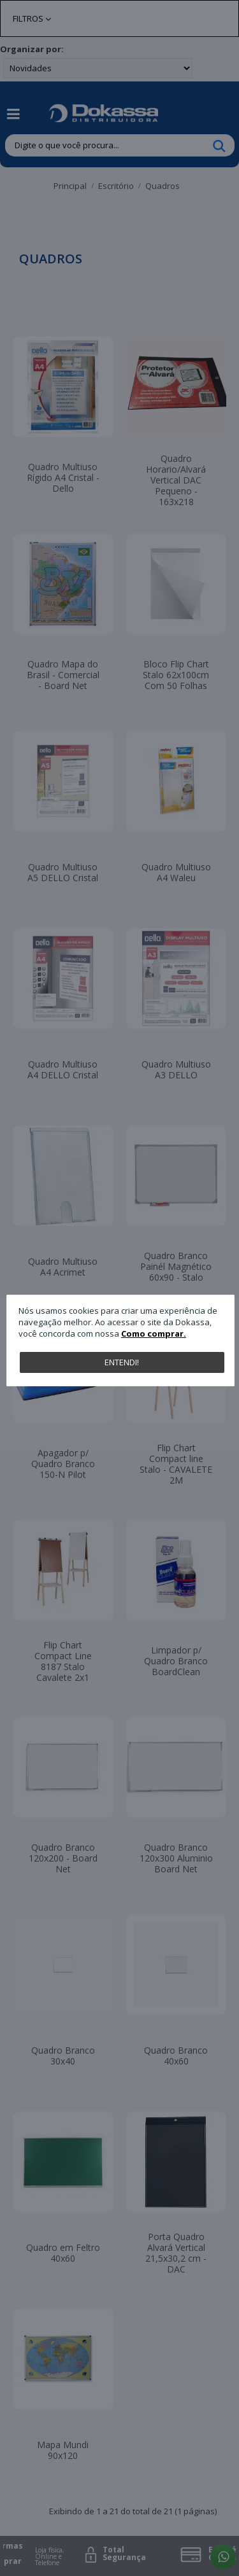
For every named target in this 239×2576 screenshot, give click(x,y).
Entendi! (122, 1362)
